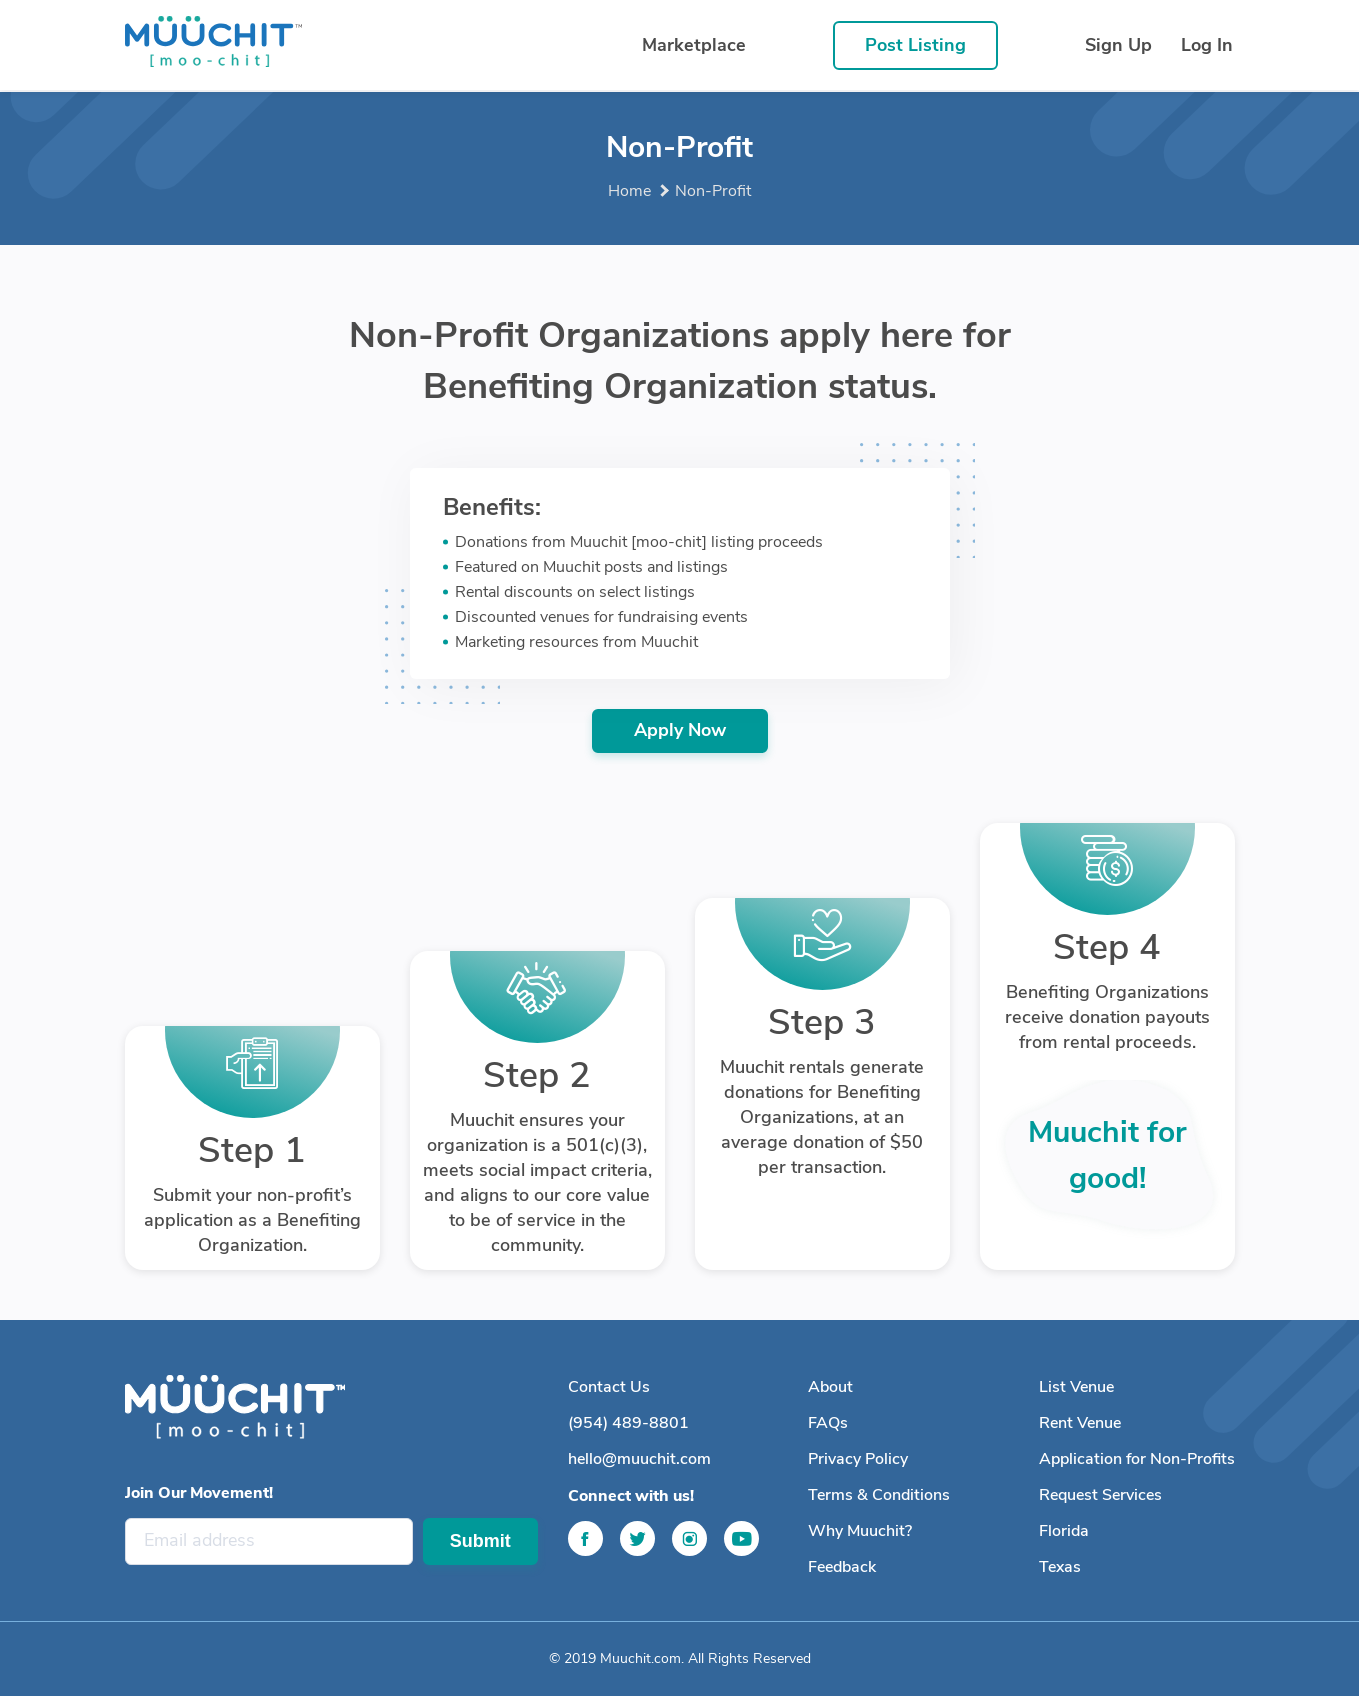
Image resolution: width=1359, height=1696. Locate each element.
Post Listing (915, 45)
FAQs (828, 1423)
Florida (1064, 1531)
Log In (1207, 45)
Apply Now (680, 730)
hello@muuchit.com (639, 1459)
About (830, 1387)
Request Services (1100, 1495)
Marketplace (694, 45)
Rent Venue (1080, 1423)
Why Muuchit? (860, 1531)
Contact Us (609, 1387)
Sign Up (1118, 45)
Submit (480, 1541)
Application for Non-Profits (1137, 1459)
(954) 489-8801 (628, 1423)
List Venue (1076, 1387)
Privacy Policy (858, 1459)
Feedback (842, 1567)
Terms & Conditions (879, 1495)
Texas (1060, 1567)
